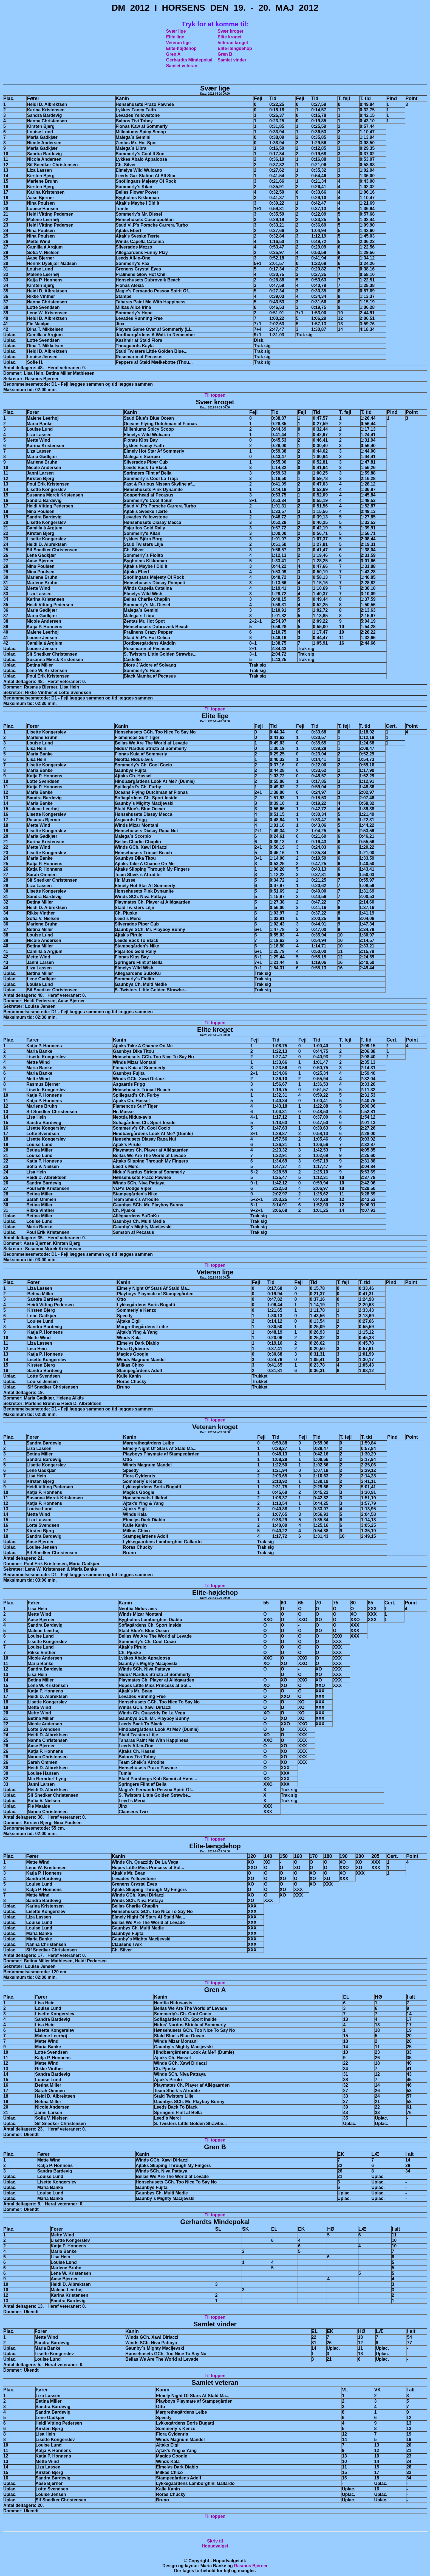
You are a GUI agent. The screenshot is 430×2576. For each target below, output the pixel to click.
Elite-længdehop (235, 48)
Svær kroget (230, 31)
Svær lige (176, 31)
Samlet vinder (232, 60)
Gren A (173, 54)
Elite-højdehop (181, 48)
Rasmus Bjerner (251, 2565)
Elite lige (175, 37)
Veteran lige (178, 42)
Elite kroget (230, 37)
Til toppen (215, 395)
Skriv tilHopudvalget (215, 2543)
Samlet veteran (181, 65)
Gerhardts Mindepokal (189, 60)
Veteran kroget (233, 42)
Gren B (225, 54)
